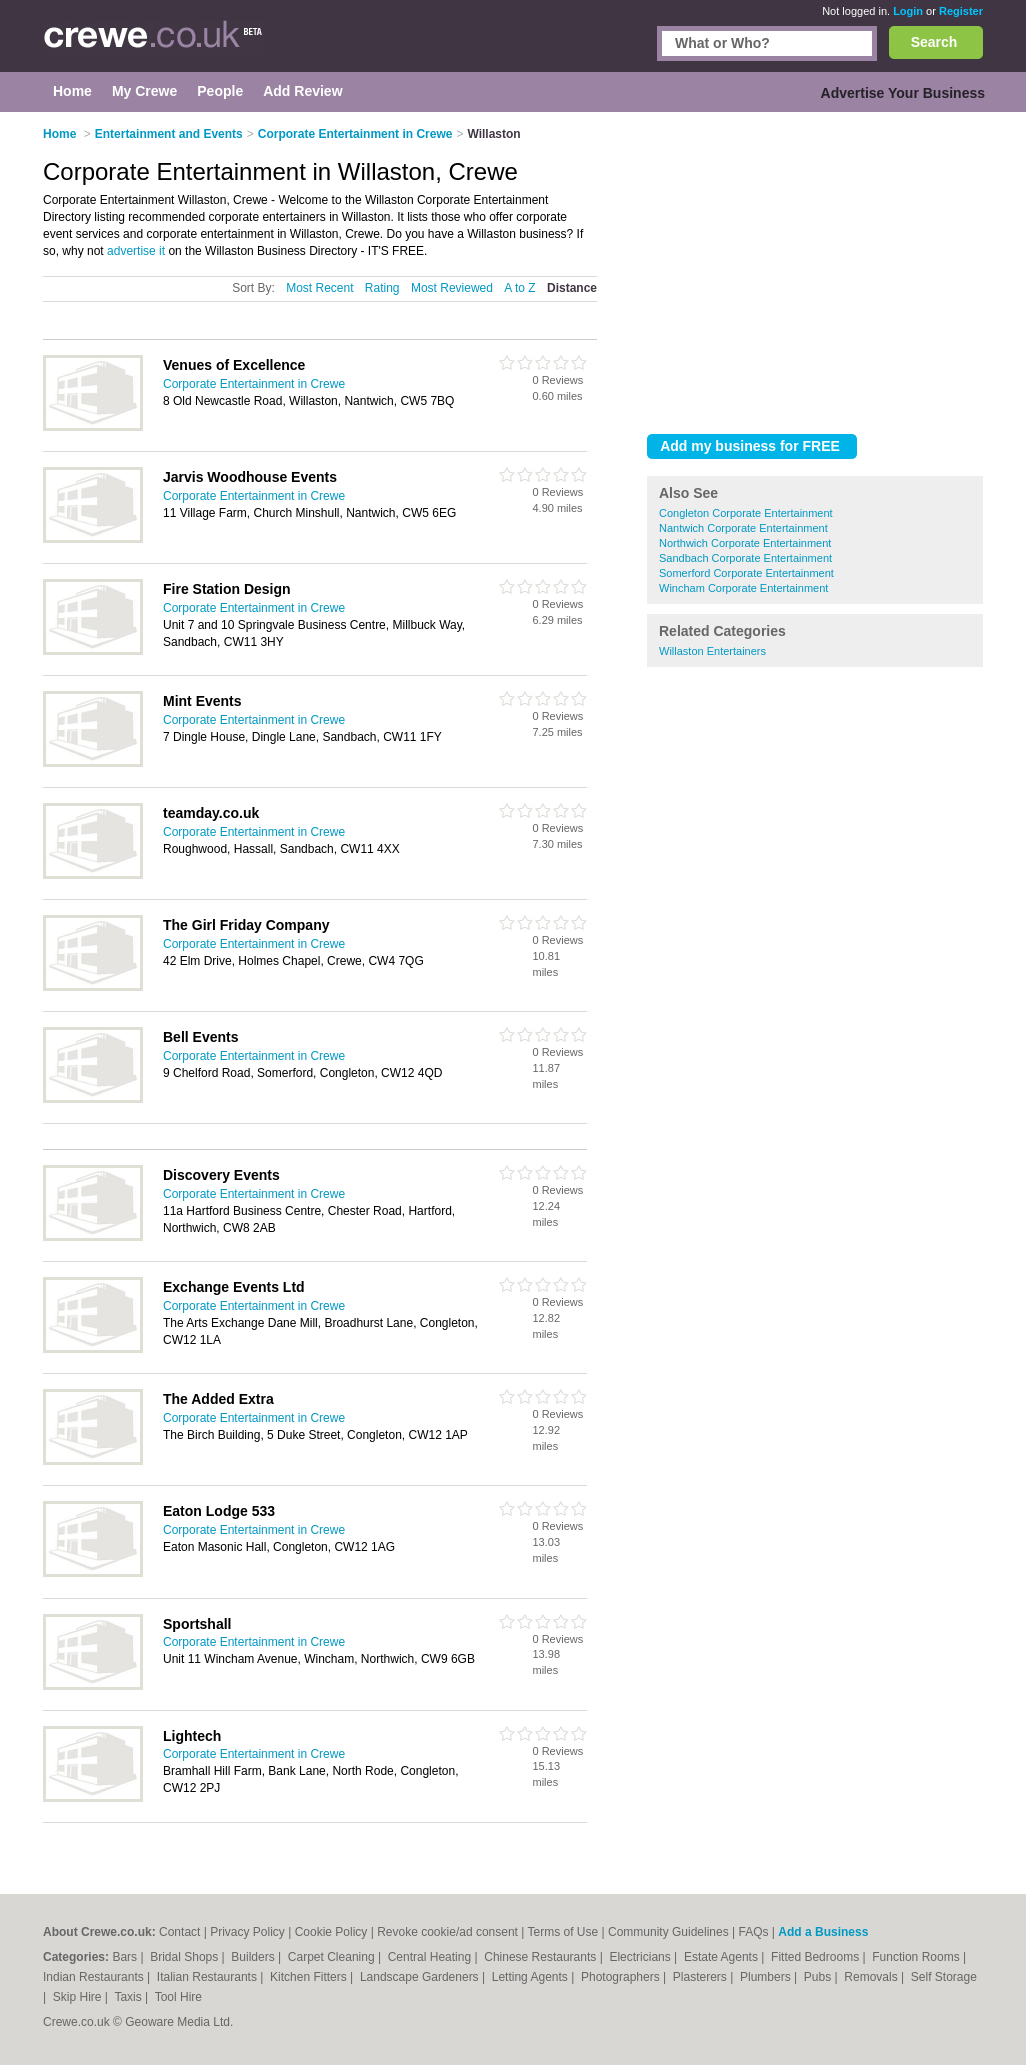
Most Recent (319, 288)
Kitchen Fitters (310, 1977)
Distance (572, 288)
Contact (179, 1932)
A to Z (519, 288)
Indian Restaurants (95, 1977)
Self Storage (944, 1977)
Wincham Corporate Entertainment (743, 588)
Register (961, 11)
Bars (126, 1957)
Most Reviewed (452, 288)
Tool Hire (178, 1997)
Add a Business (823, 1932)
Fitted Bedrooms (816, 1957)
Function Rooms (917, 1957)
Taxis (129, 1997)
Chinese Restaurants (541, 1957)
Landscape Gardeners (421, 1977)
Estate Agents (722, 1957)
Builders (254, 1957)
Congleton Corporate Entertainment (746, 513)
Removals (872, 1977)
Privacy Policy (247, 1932)
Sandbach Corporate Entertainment (745, 558)
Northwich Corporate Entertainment (745, 543)
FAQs (754, 1932)
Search (934, 42)
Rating (382, 288)
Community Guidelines (668, 1932)
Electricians (641, 1957)
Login (908, 11)
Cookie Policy (331, 1932)
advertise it (136, 251)
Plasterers (701, 1977)
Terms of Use (563, 1932)
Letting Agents (531, 1977)
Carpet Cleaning (333, 1957)
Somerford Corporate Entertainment (746, 573)
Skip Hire (79, 1997)
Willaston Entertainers (712, 651)
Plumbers (767, 1977)
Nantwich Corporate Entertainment (743, 528)
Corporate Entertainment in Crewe (254, 384)
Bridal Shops (185, 1957)
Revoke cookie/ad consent (447, 1932)
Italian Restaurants (208, 1977)
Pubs (819, 1977)
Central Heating (431, 1957)
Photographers (622, 1977)
